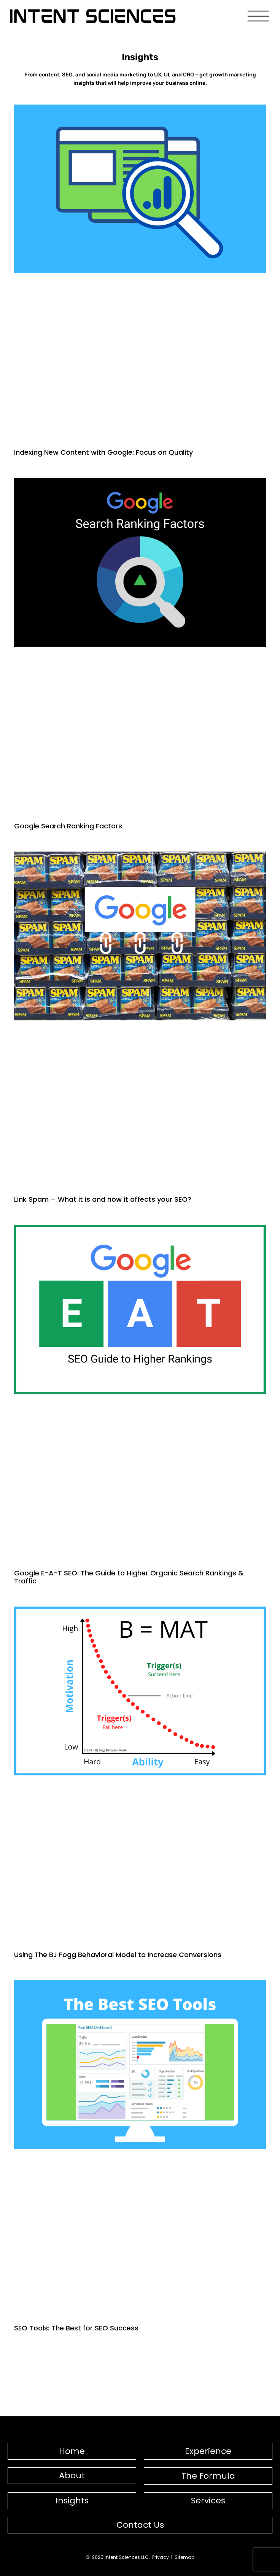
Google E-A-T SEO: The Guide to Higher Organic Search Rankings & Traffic (128, 1577)
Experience (208, 2451)
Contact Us (140, 2525)
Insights (72, 2500)
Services (208, 2500)
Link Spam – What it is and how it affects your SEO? (102, 1199)
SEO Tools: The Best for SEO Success (76, 2328)
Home (72, 2451)
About (72, 2475)
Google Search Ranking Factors (68, 826)
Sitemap (184, 2557)
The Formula (208, 2476)
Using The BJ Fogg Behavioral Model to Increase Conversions (117, 1954)
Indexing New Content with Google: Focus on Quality (103, 452)
